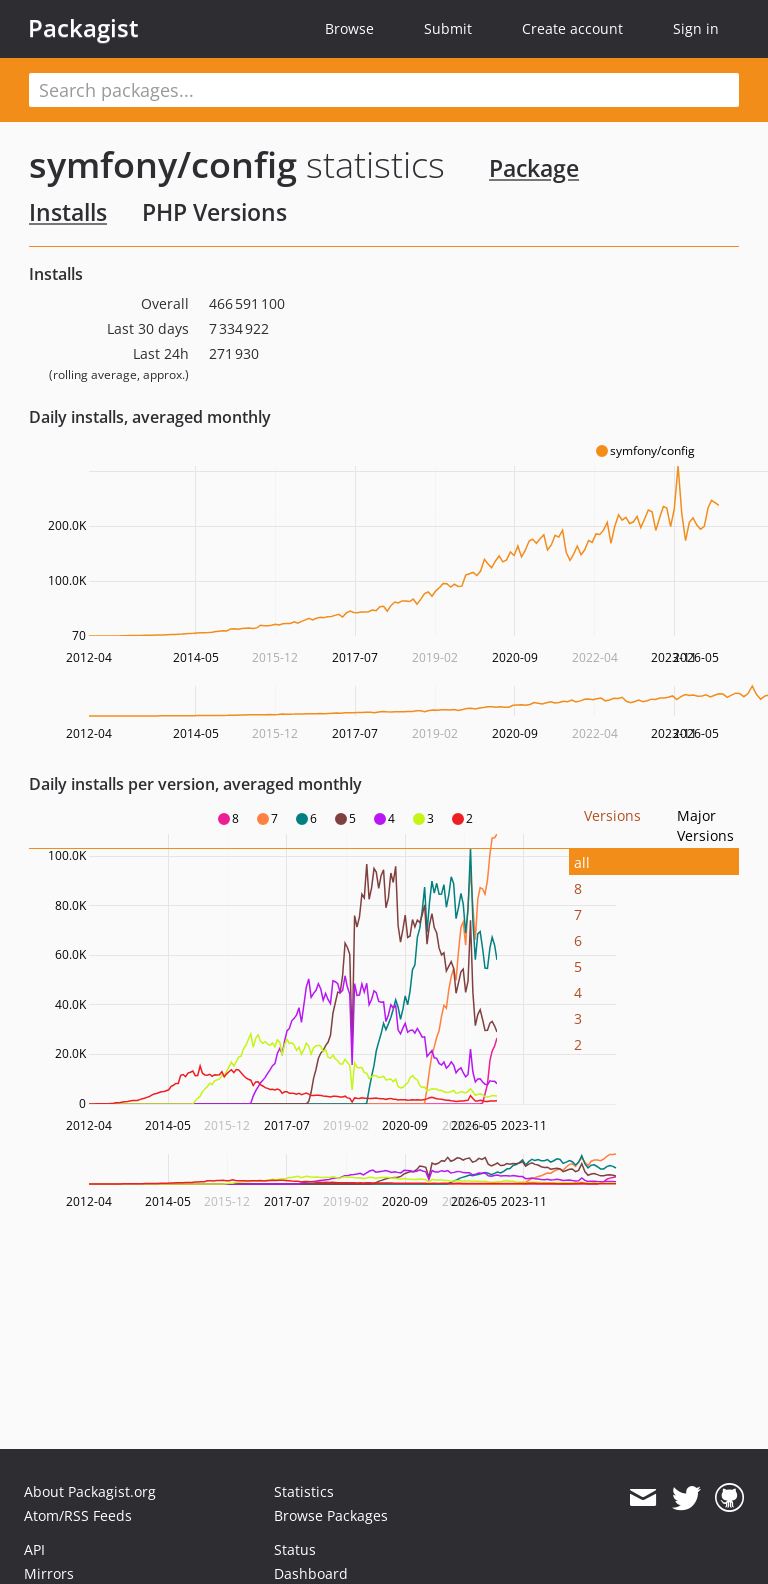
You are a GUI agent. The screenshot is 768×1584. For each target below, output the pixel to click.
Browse (349, 28)
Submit (448, 28)
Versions (612, 815)
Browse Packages (331, 1515)
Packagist (83, 28)
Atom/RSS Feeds (78, 1515)
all (582, 862)
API (34, 1549)
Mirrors (49, 1573)
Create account (572, 28)
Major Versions (705, 825)
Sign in (696, 28)
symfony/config (163, 164)
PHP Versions (214, 212)
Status (295, 1549)
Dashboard (311, 1573)
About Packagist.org (90, 1491)
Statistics (304, 1491)
